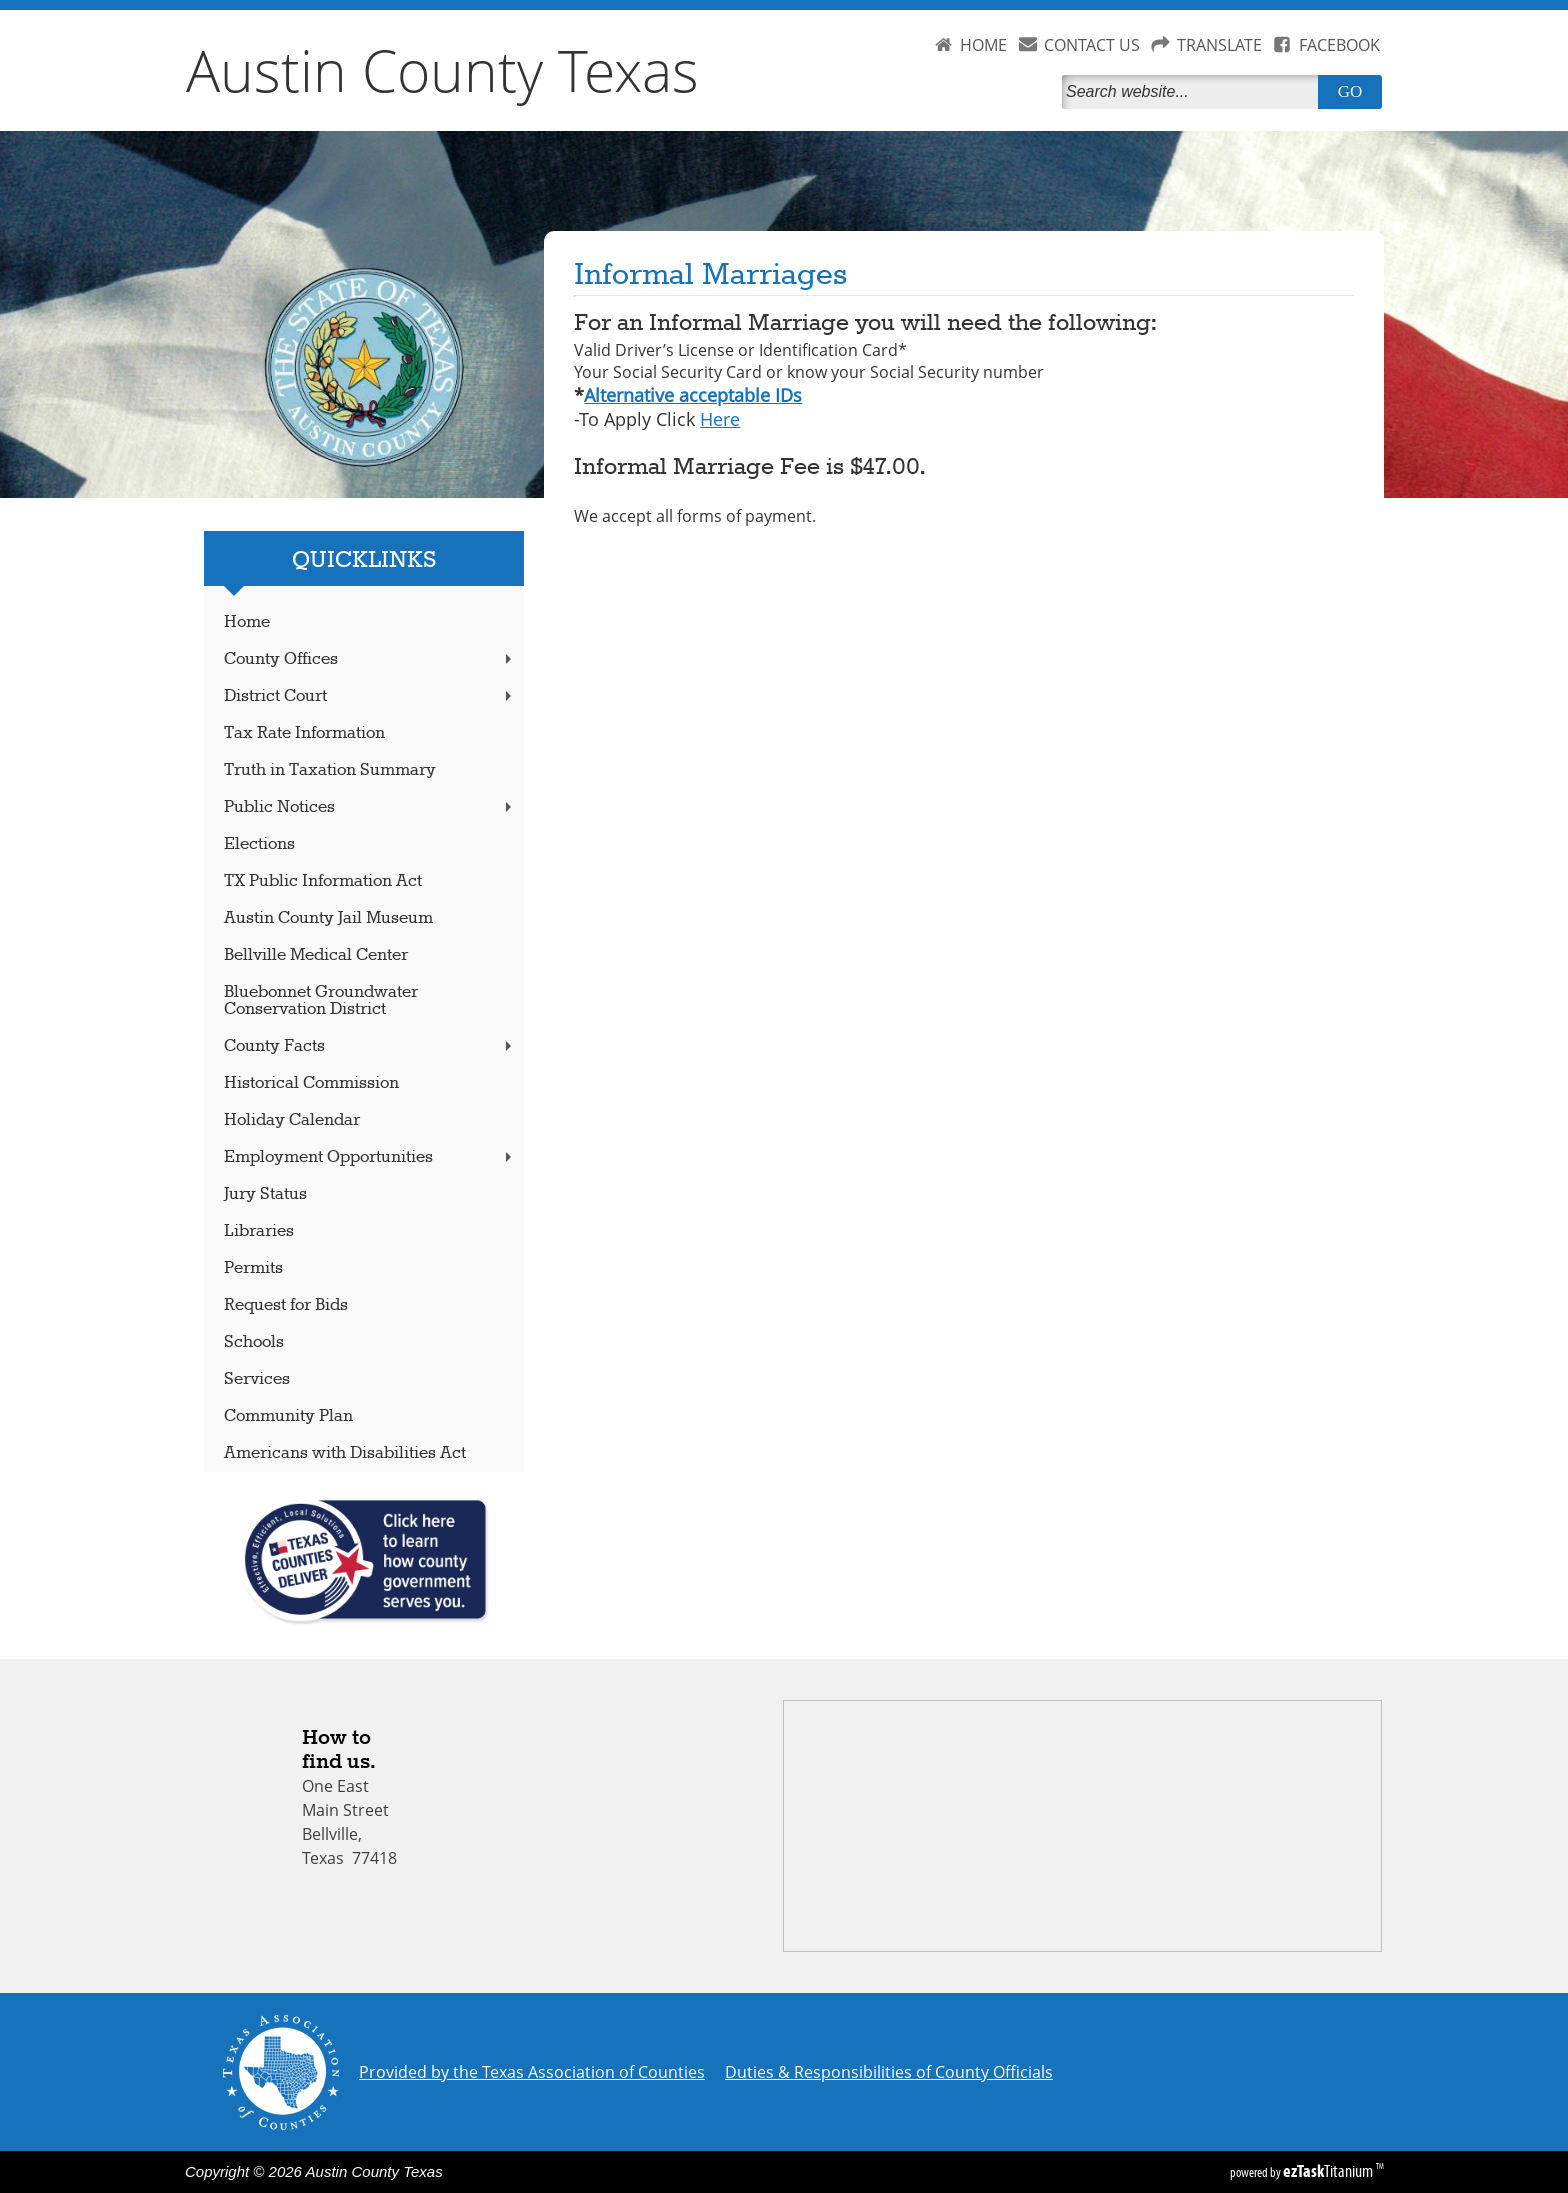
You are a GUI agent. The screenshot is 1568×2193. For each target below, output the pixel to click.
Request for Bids (286, 1305)
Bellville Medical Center (316, 955)
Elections (259, 844)
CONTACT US (1092, 45)
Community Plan (288, 1416)
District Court (370, 696)
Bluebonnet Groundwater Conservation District (321, 1001)
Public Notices (370, 807)
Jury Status (265, 1194)
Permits (253, 1268)
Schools (254, 1342)
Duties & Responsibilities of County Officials (889, 2072)
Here (720, 419)
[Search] (1194, 92)
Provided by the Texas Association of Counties (532, 2072)
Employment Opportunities (370, 1157)
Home (247, 622)
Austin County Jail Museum (328, 918)
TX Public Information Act (323, 881)
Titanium (1329, 2171)
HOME (983, 45)
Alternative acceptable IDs (693, 395)
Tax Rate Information (304, 733)
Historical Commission (311, 1083)
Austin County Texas (442, 70)
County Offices (370, 659)
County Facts (370, 1046)
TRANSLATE (1219, 45)
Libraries (259, 1231)
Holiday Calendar (292, 1120)
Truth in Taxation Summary (330, 770)
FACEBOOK (1339, 45)
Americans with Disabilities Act (345, 1453)
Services (257, 1379)
